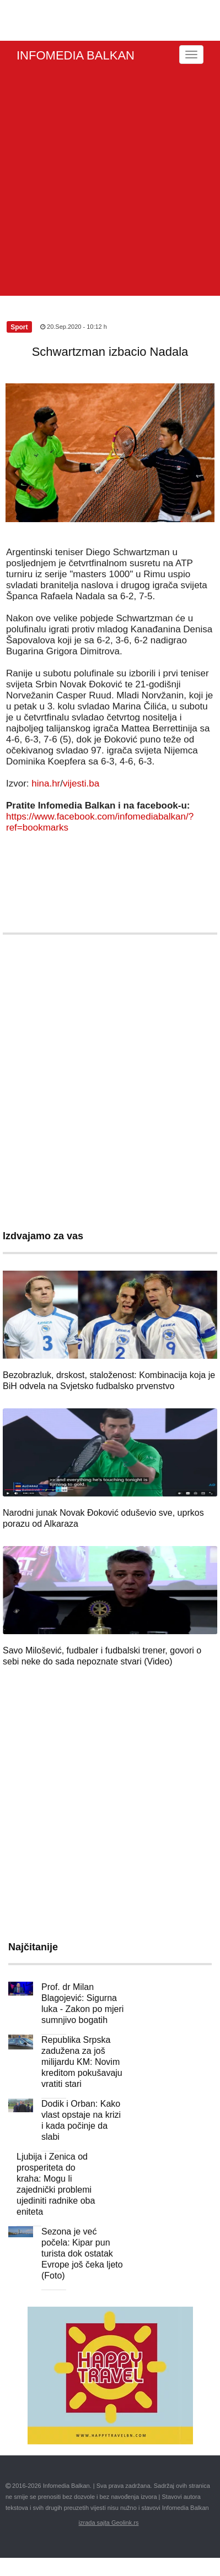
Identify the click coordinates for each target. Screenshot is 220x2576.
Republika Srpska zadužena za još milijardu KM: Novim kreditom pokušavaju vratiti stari (81, 2062)
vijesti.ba (81, 783)
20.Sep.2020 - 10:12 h (73, 326)
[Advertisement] (107, 183)
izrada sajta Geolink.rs (109, 2522)
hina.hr (45, 783)
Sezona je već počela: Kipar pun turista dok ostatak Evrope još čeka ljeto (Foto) (82, 2253)
